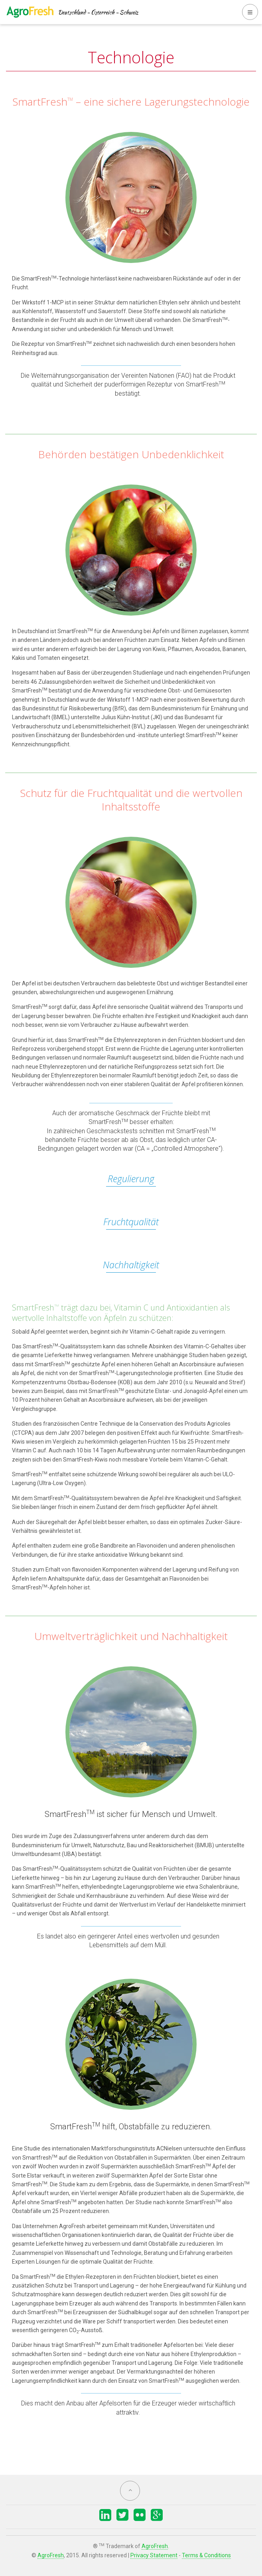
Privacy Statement (153, 2555)
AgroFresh (155, 2546)
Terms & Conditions (206, 2555)
